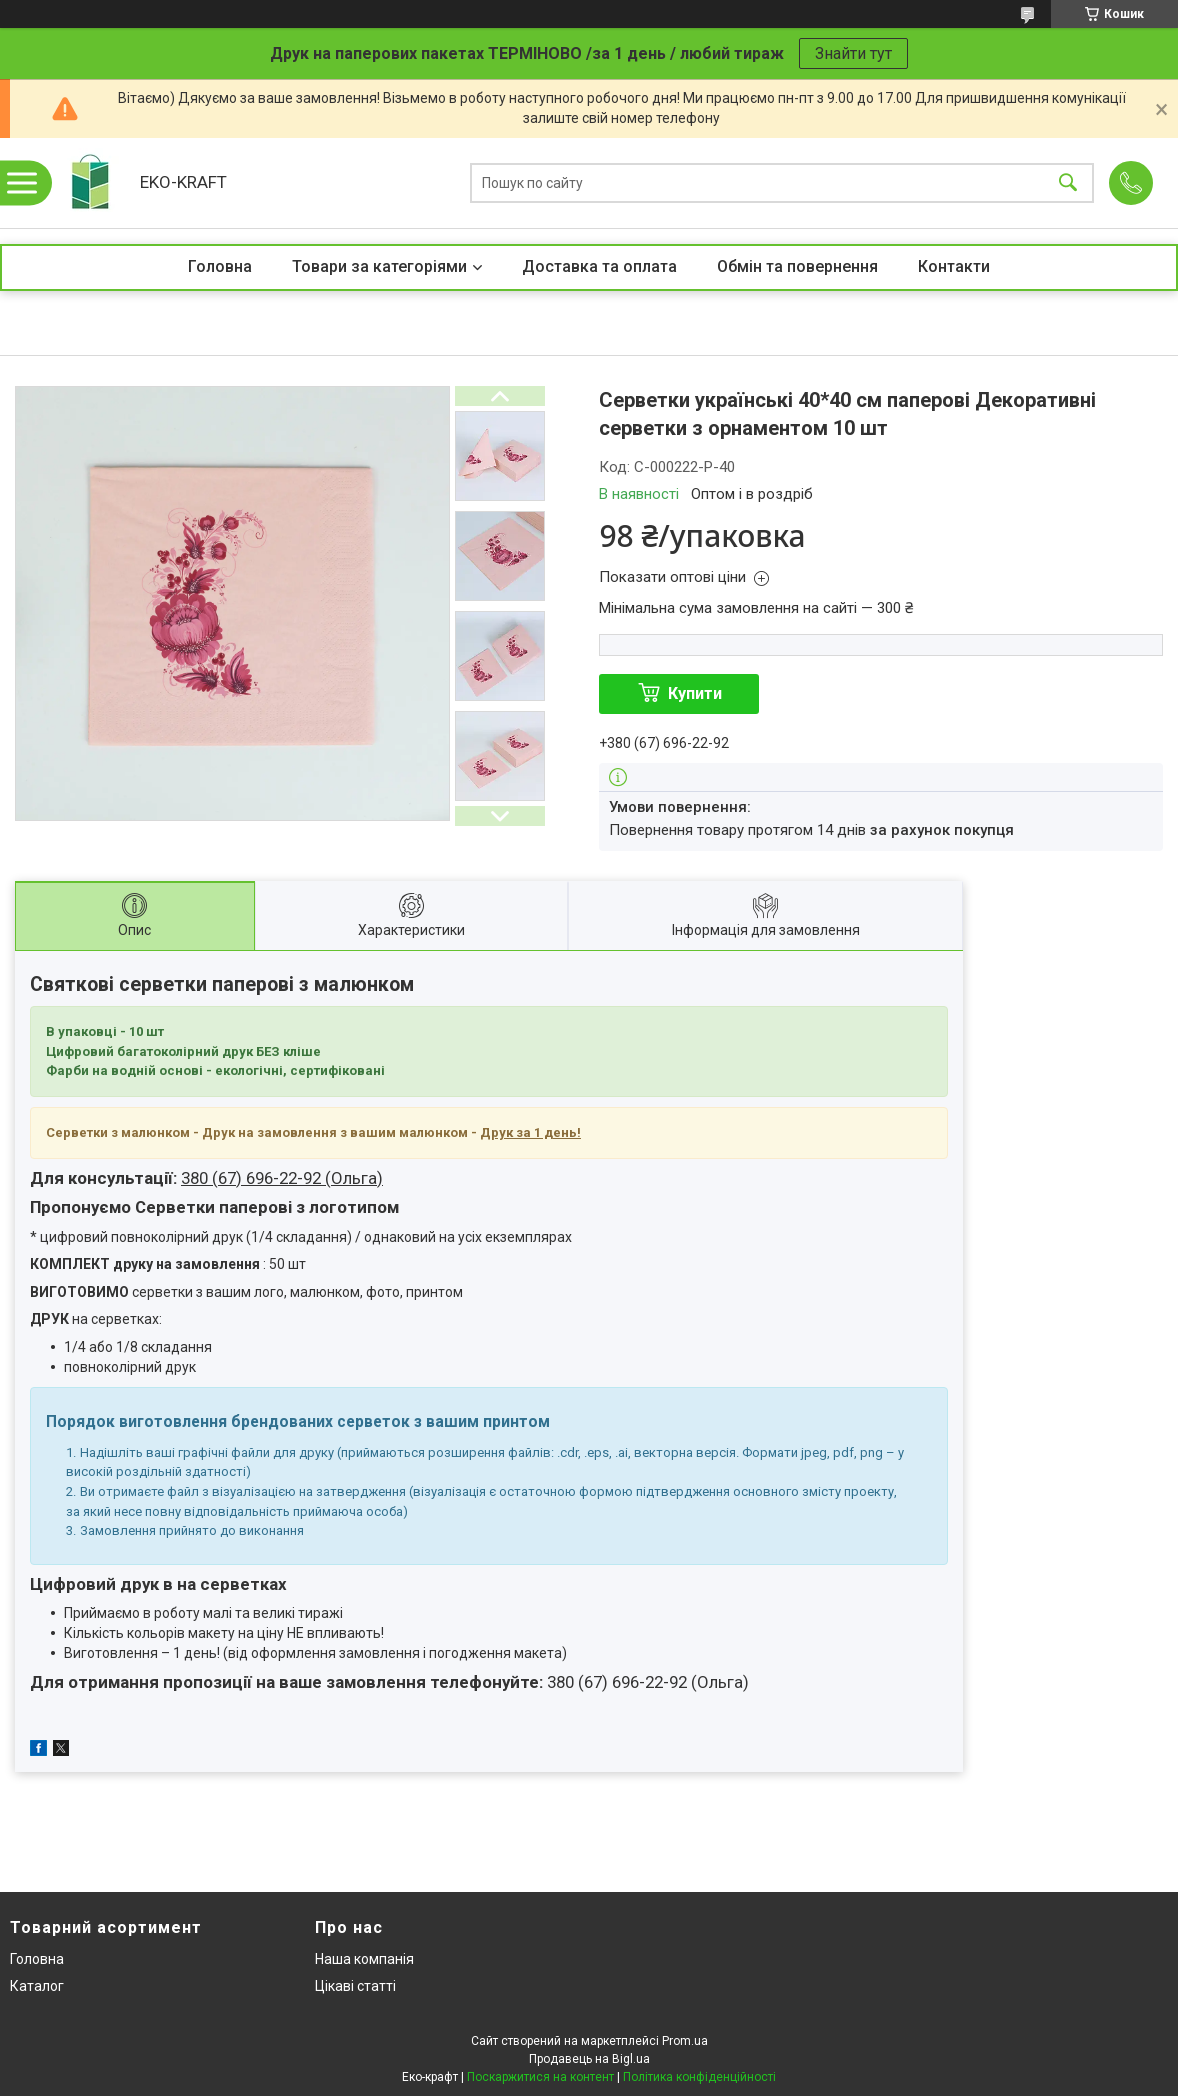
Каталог (37, 1986)
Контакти (954, 266)
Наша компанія (364, 1959)
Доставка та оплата (599, 266)
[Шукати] (1068, 183)
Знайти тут (853, 53)
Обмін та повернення (797, 266)
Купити (695, 693)
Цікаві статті (355, 1986)
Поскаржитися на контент (540, 2077)
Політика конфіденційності (699, 2077)
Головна (220, 266)
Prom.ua (685, 2041)
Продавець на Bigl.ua (589, 2059)
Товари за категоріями (379, 266)
